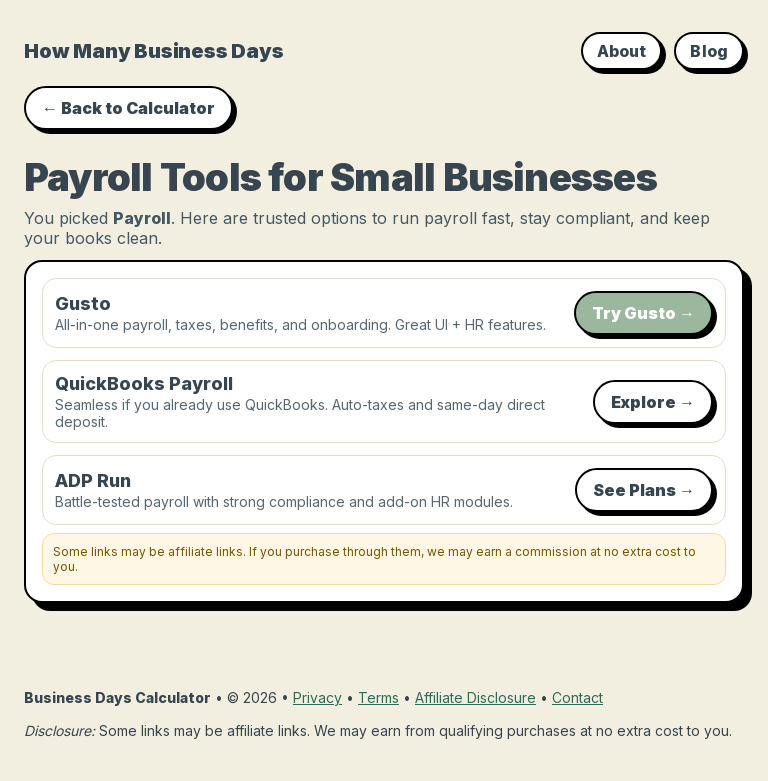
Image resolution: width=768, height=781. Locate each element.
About (622, 51)
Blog (709, 51)
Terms (378, 697)
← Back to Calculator (128, 108)
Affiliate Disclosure (475, 697)
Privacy (317, 697)
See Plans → (644, 490)
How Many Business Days (154, 51)
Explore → (653, 402)
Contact (577, 697)
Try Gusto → (643, 313)
